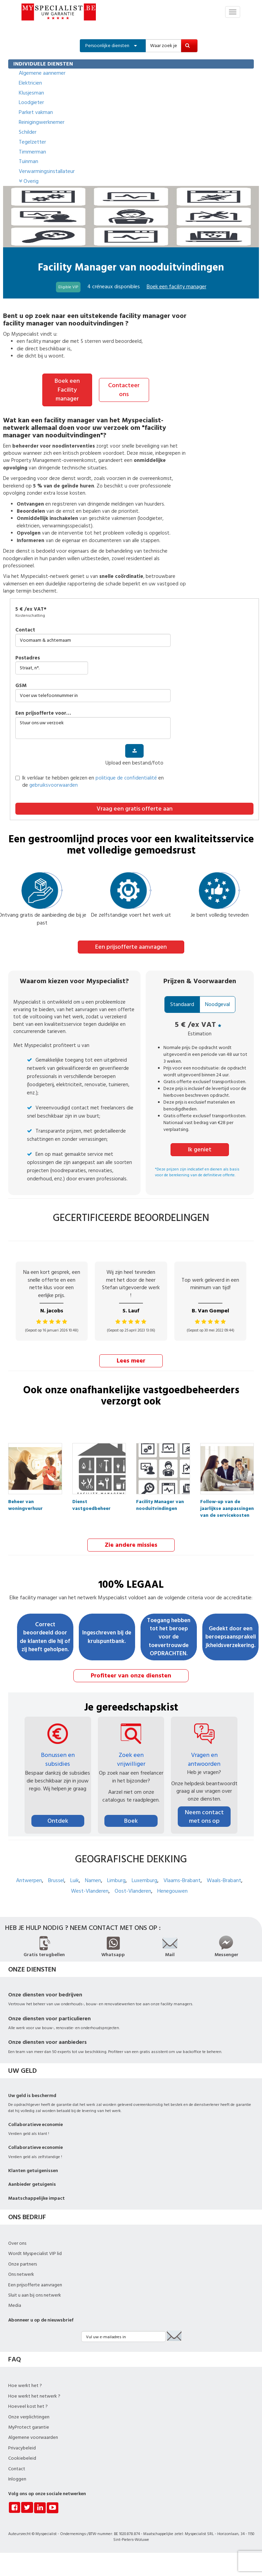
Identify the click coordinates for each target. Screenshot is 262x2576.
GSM (21, 685)
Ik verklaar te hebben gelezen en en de (89, 781)
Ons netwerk (21, 2273)
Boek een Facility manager (67, 390)
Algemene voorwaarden (33, 2436)
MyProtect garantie (28, 2426)
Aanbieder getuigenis (32, 2183)
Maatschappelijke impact (36, 2197)
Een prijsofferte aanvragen (131, 946)
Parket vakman (36, 112)
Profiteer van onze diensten (131, 1675)
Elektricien (30, 83)
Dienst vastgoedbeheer (91, 1503)
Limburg (116, 1879)
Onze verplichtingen (28, 2416)
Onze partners (22, 2263)
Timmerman (32, 152)
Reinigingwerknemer (41, 122)
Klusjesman (31, 93)
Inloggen (17, 2478)
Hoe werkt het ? (25, 2385)
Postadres (27, 657)
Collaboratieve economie (35, 2123)
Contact (25, 629)
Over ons (17, 2242)
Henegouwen (172, 1890)
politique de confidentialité (126, 777)
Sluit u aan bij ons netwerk (34, 2294)
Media (14, 2304)
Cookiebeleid (22, 2457)
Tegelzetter (32, 142)
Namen (93, 1879)
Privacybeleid (22, 2447)
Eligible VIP (68, 287)
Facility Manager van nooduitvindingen (160, 1503)
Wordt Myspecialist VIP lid (35, 2253)
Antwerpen (29, 1879)
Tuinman (28, 161)
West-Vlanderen (89, 1890)
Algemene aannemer (42, 73)
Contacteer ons (124, 389)
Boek (131, 1820)
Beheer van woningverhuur (25, 1503)
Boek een (176, 286)
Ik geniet (200, 1149)
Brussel (56, 1879)
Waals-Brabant (224, 1879)
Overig (29, 181)
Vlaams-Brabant (182, 1879)
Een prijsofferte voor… (43, 713)
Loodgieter (31, 102)
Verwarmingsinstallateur (47, 171)
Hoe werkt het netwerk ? (34, 2395)
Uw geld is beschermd (32, 2094)
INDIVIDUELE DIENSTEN (43, 64)
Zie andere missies (131, 1544)
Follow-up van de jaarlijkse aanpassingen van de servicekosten (227, 1503)
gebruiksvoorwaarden (53, 784)
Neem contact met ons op (204, 1815)
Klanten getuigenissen (33, 2169)
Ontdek (57, 1820)
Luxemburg (144, 1879)
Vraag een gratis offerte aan (135, 808)
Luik (74, 1879)
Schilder (28, 132)
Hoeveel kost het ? (28, 2405)
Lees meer (131, 1360)
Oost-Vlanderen (133, 1890)
